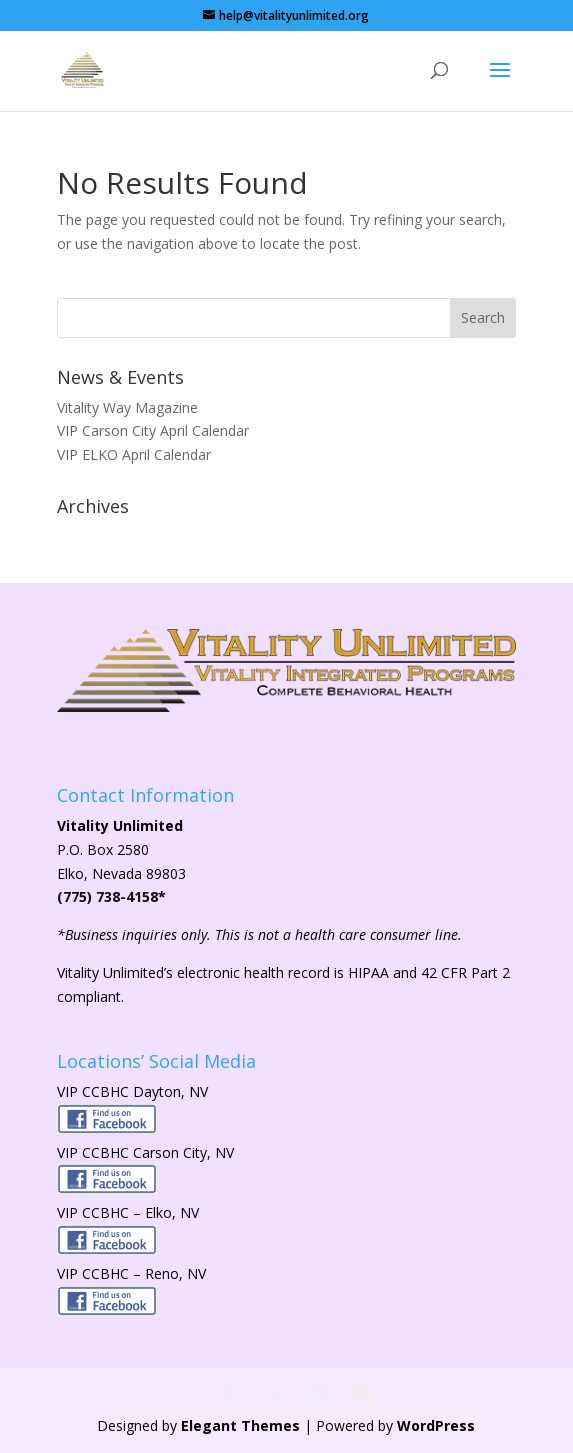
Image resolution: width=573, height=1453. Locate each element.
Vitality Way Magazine (127, 407)
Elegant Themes (240, 1425)
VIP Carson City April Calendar (153, 430)
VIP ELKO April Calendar (134, 454)
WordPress (436, 1425)
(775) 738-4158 (107, 896)
